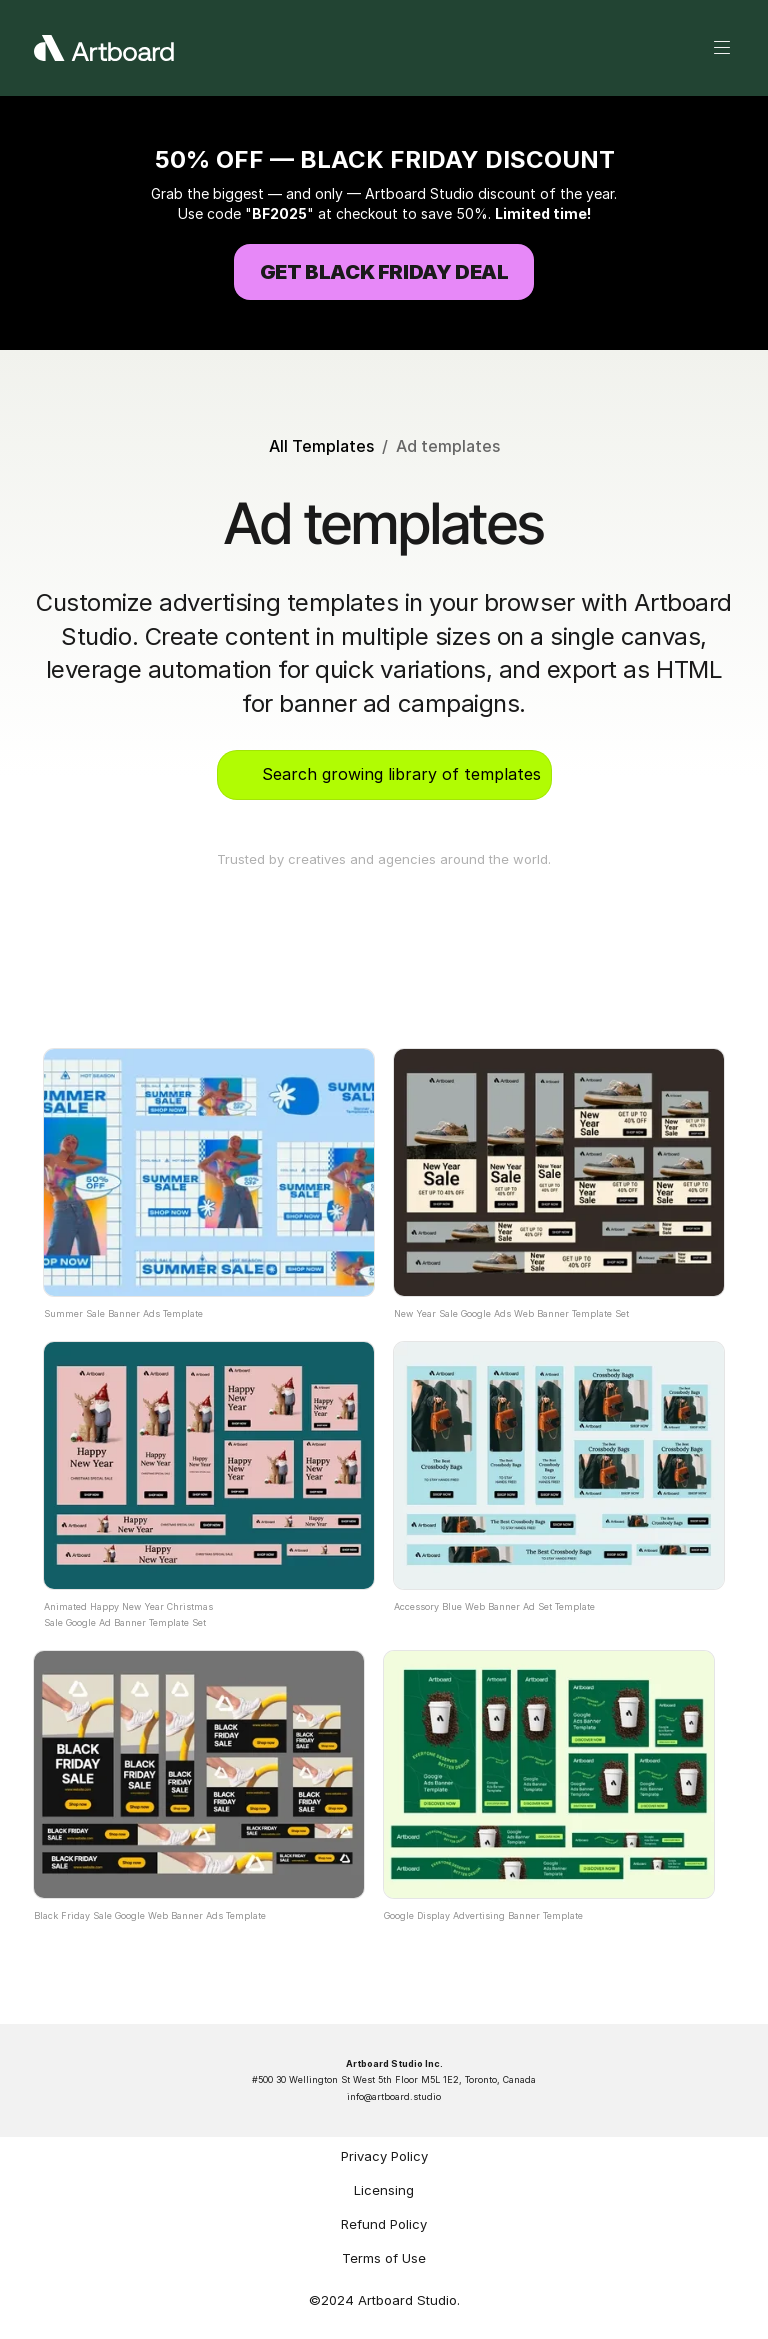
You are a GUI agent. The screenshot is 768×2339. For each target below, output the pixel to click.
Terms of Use (384, 2258)
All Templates (321, 446)
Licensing (384, 2190)
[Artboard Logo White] (104, 48)
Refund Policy (384, 2224)
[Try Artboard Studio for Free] (384, 272)
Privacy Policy (384, 2156)
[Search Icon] (383, 775)
